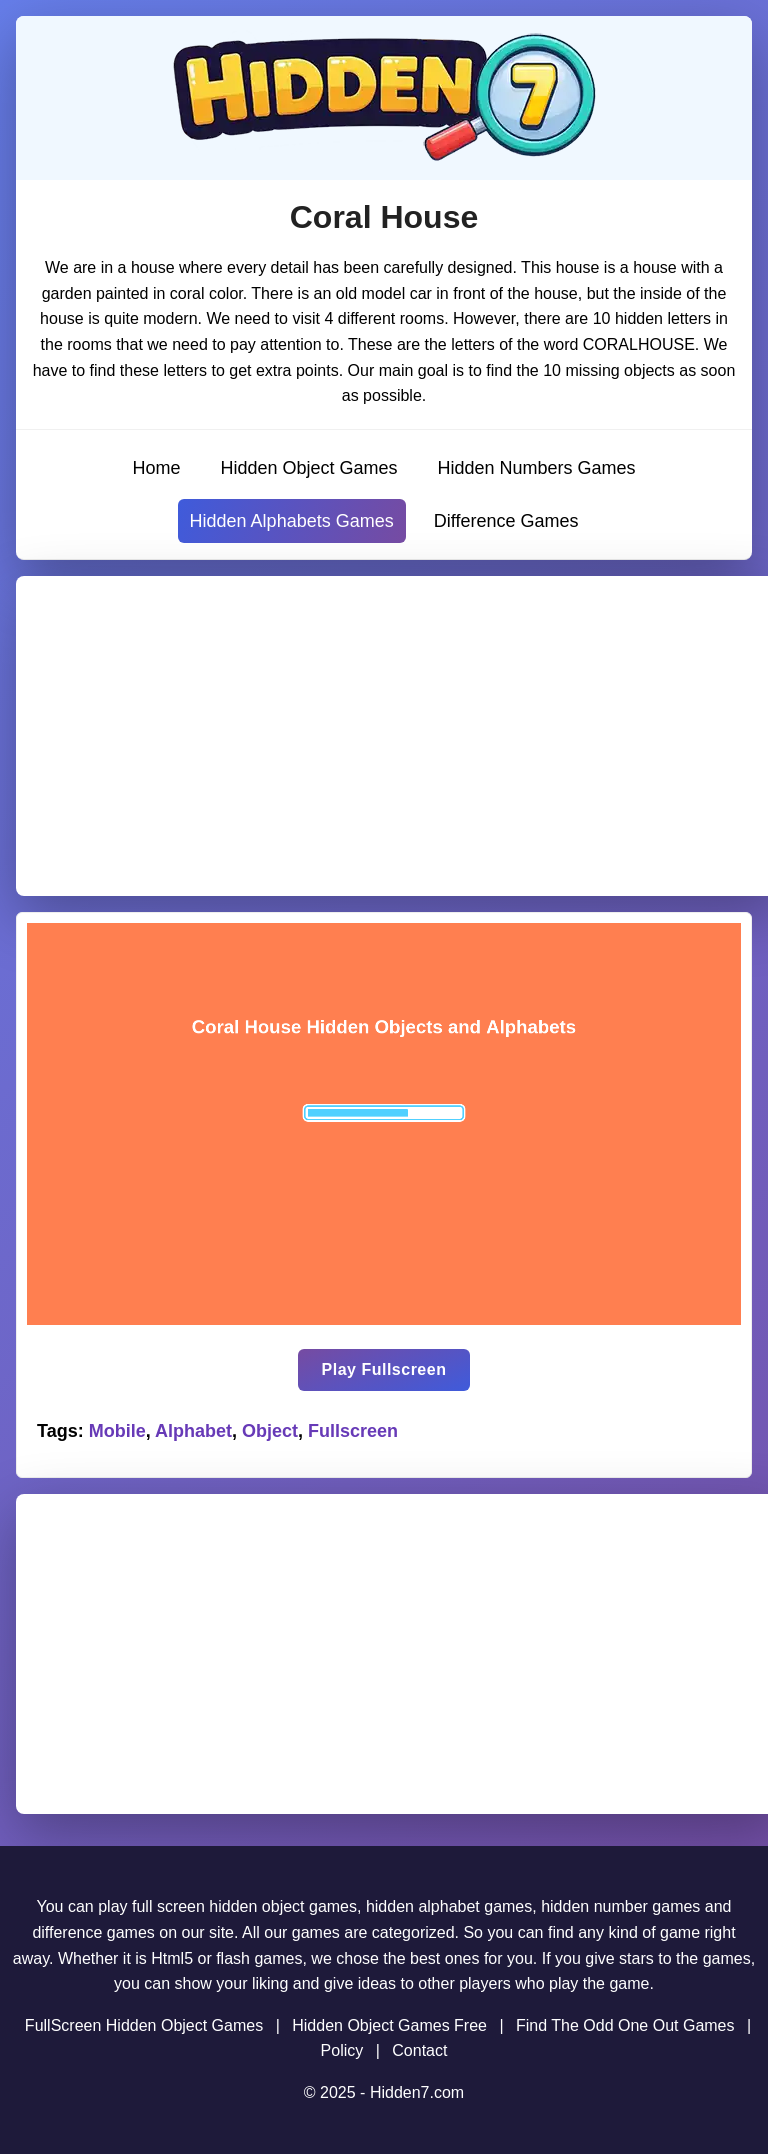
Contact (419, 2050)
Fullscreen (353, 1431)
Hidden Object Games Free (389, 2025)
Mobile (117, 1431)
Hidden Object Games (308, 468)
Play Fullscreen (384, 1369)
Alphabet (193, 1431)
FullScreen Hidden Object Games (144, 2025)
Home (156, 468)
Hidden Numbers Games (537, 468)
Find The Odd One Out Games (625, 2025)
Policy (342, 2050)
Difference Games (506, 521)
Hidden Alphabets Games (292, 521)
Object (270, 1431)
